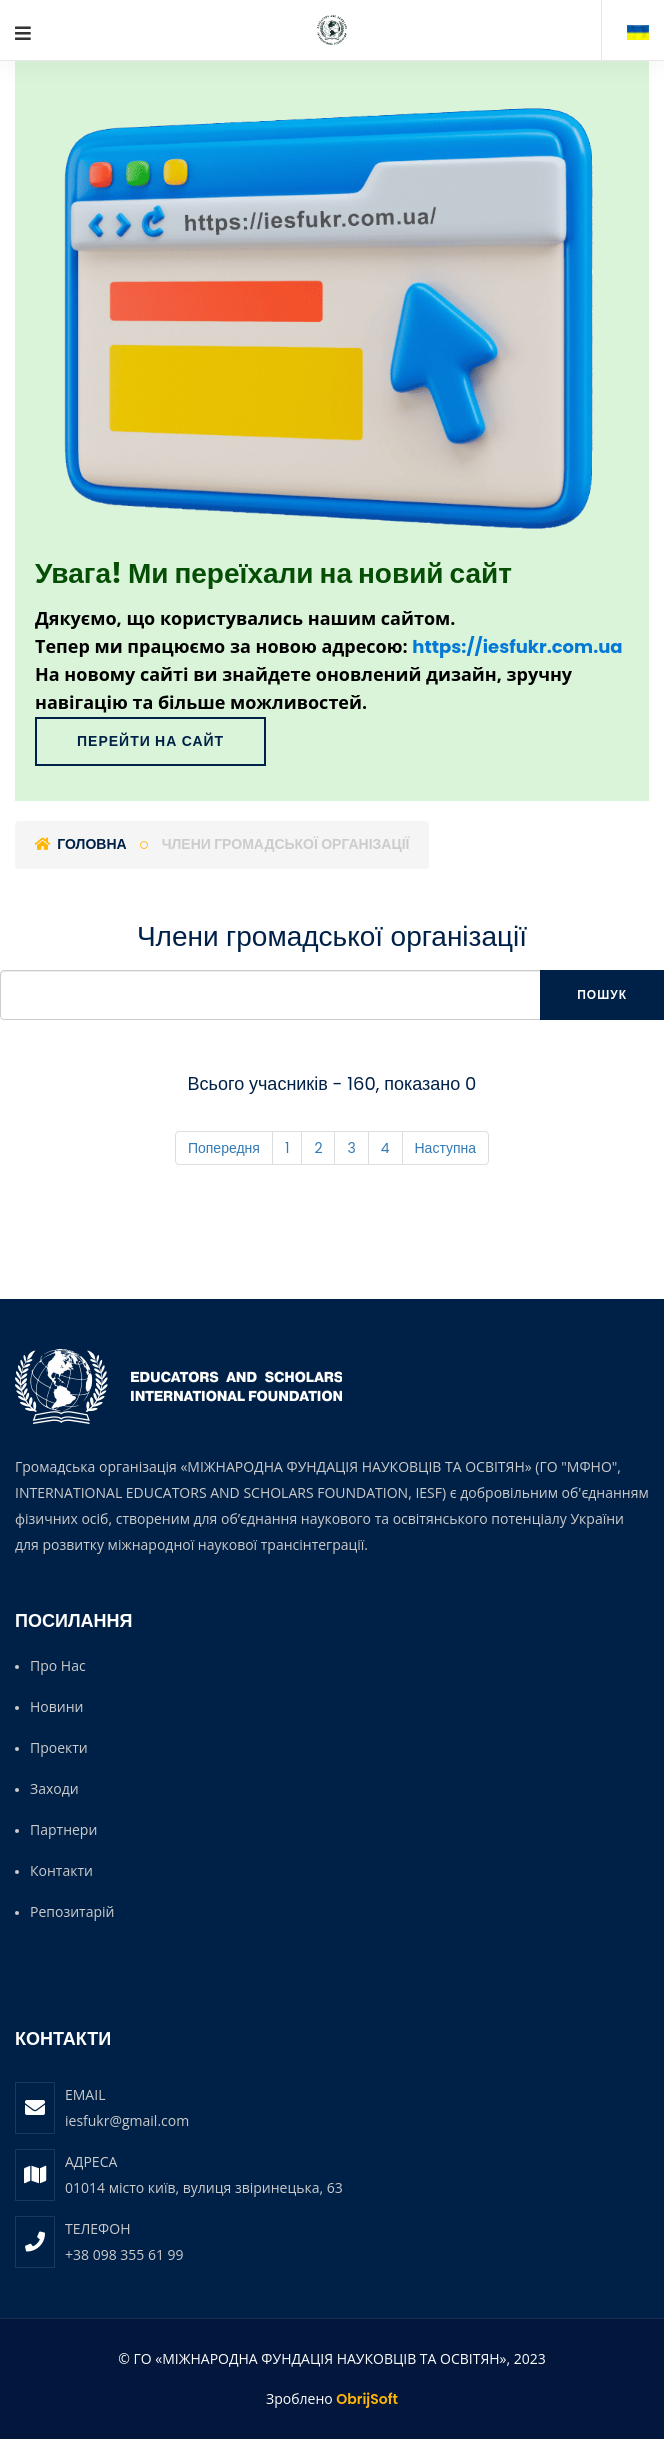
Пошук (602, 994)
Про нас (58, 1665)
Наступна (446, 1148)
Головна (81, 844)
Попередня (224, 1148)
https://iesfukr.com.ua (517, 646)
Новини (56, 1706)
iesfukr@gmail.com (127, 2120)
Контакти (61, 1870)
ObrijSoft (367, 2399)
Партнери (63, 1829)
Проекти (59, 1747)
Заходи (54, 1788)
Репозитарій (72, 1911)
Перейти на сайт (150, 741)
